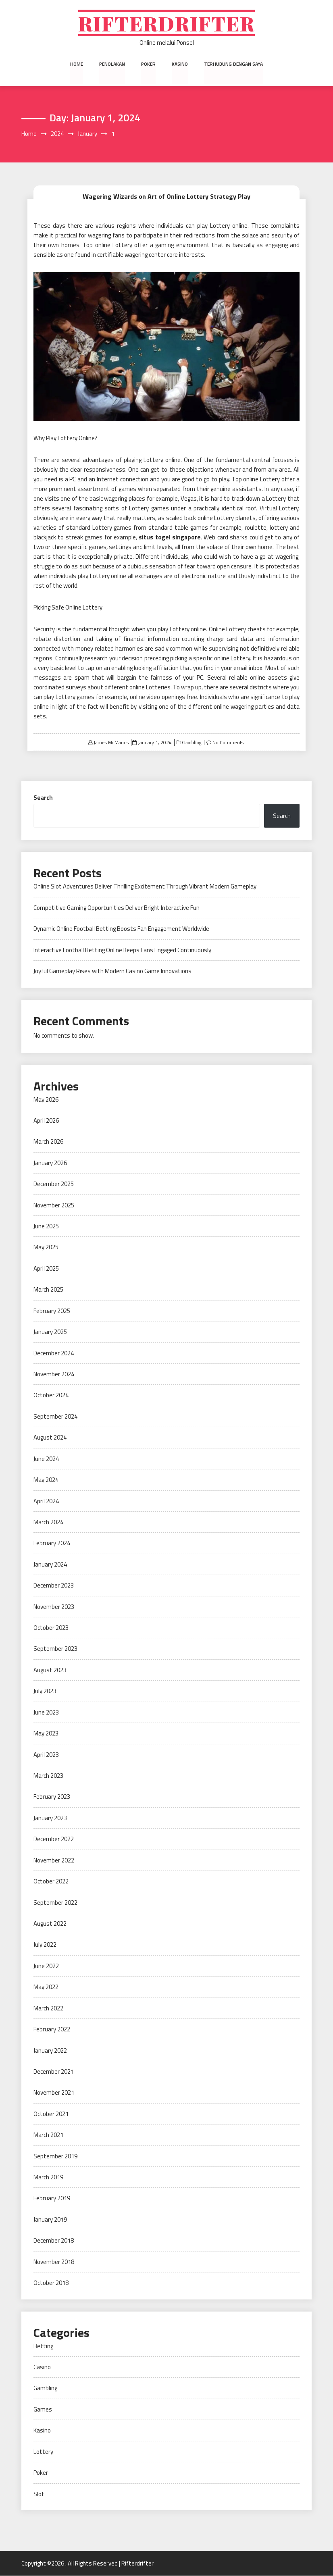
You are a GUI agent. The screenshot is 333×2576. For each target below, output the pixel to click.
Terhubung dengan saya (233, 64)
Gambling (191, 743)
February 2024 (51, 1543)
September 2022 (55, 1902)
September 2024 (55, 1416)
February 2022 (51, 2029)
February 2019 (51, 2198)
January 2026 (50, 1162)
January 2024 (50, 1564)
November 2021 (53, 2092)
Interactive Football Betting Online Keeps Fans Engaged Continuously (122, 950)
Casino (42, 2367)
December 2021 (53, 2072)
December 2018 (53, 2240)
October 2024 (51, 1395)
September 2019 (55, 2156)
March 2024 (48, 1522)
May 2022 (45, 1987)
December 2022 (53, 1839)
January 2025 (50, 1332)
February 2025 (51, 1310)
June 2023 (46, 1712)
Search (43, 797)
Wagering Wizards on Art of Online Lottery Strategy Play (166, 196)
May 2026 (45, 1099)
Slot (38, 2494)
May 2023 (45, 1733)
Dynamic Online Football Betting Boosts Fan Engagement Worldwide (121, 929)
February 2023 (51, 1797)
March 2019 (48, 2177)
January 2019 (50, 2219)
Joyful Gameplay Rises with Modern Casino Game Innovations (112, 971)
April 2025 (46, 1268)
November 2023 (53, 1606)
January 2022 (50, 2050)
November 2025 (53, 1205)
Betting (43, 2346)
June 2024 (46, 1458)
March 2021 (48, 2135)
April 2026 (46, 1121)
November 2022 (53, 1860)
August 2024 (50, 1437)
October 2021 (51, 2113)
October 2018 (51, 2283)
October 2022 (51, 1881)
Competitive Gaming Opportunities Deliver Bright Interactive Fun (116, 908)
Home (77, 64)
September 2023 (55, 1649)
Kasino (180, 64)
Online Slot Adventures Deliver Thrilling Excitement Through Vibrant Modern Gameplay (144, 886)
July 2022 (44, 1945)
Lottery (43, 2451)
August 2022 (50, 1924)
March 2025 (48, 1289)
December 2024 (53, 1353)
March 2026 (48, 1142)
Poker (148, 64)
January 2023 (50, 1818)
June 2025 (46, 1226)
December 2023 (53, 1585)
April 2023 (46, 1754)
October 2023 (51, 1628)
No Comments (228, 743)
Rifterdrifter (167, 23)
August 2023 (50, 1670)
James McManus (111, 743)
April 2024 (46, 1501)
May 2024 (45, 1480)
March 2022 (48, 2008)
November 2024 (53, 1374)
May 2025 (45, 1247)
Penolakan (112, 64)
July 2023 (44, 1691)
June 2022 (46, 1966)
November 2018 (53, 2261)
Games (42, 2409)
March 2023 (48, 1776)
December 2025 (53, 1184)
